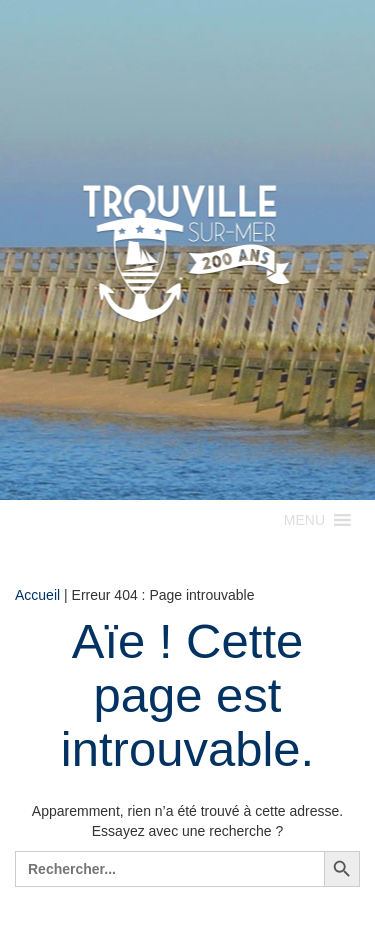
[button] (304, 520)
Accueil (37, 595)
